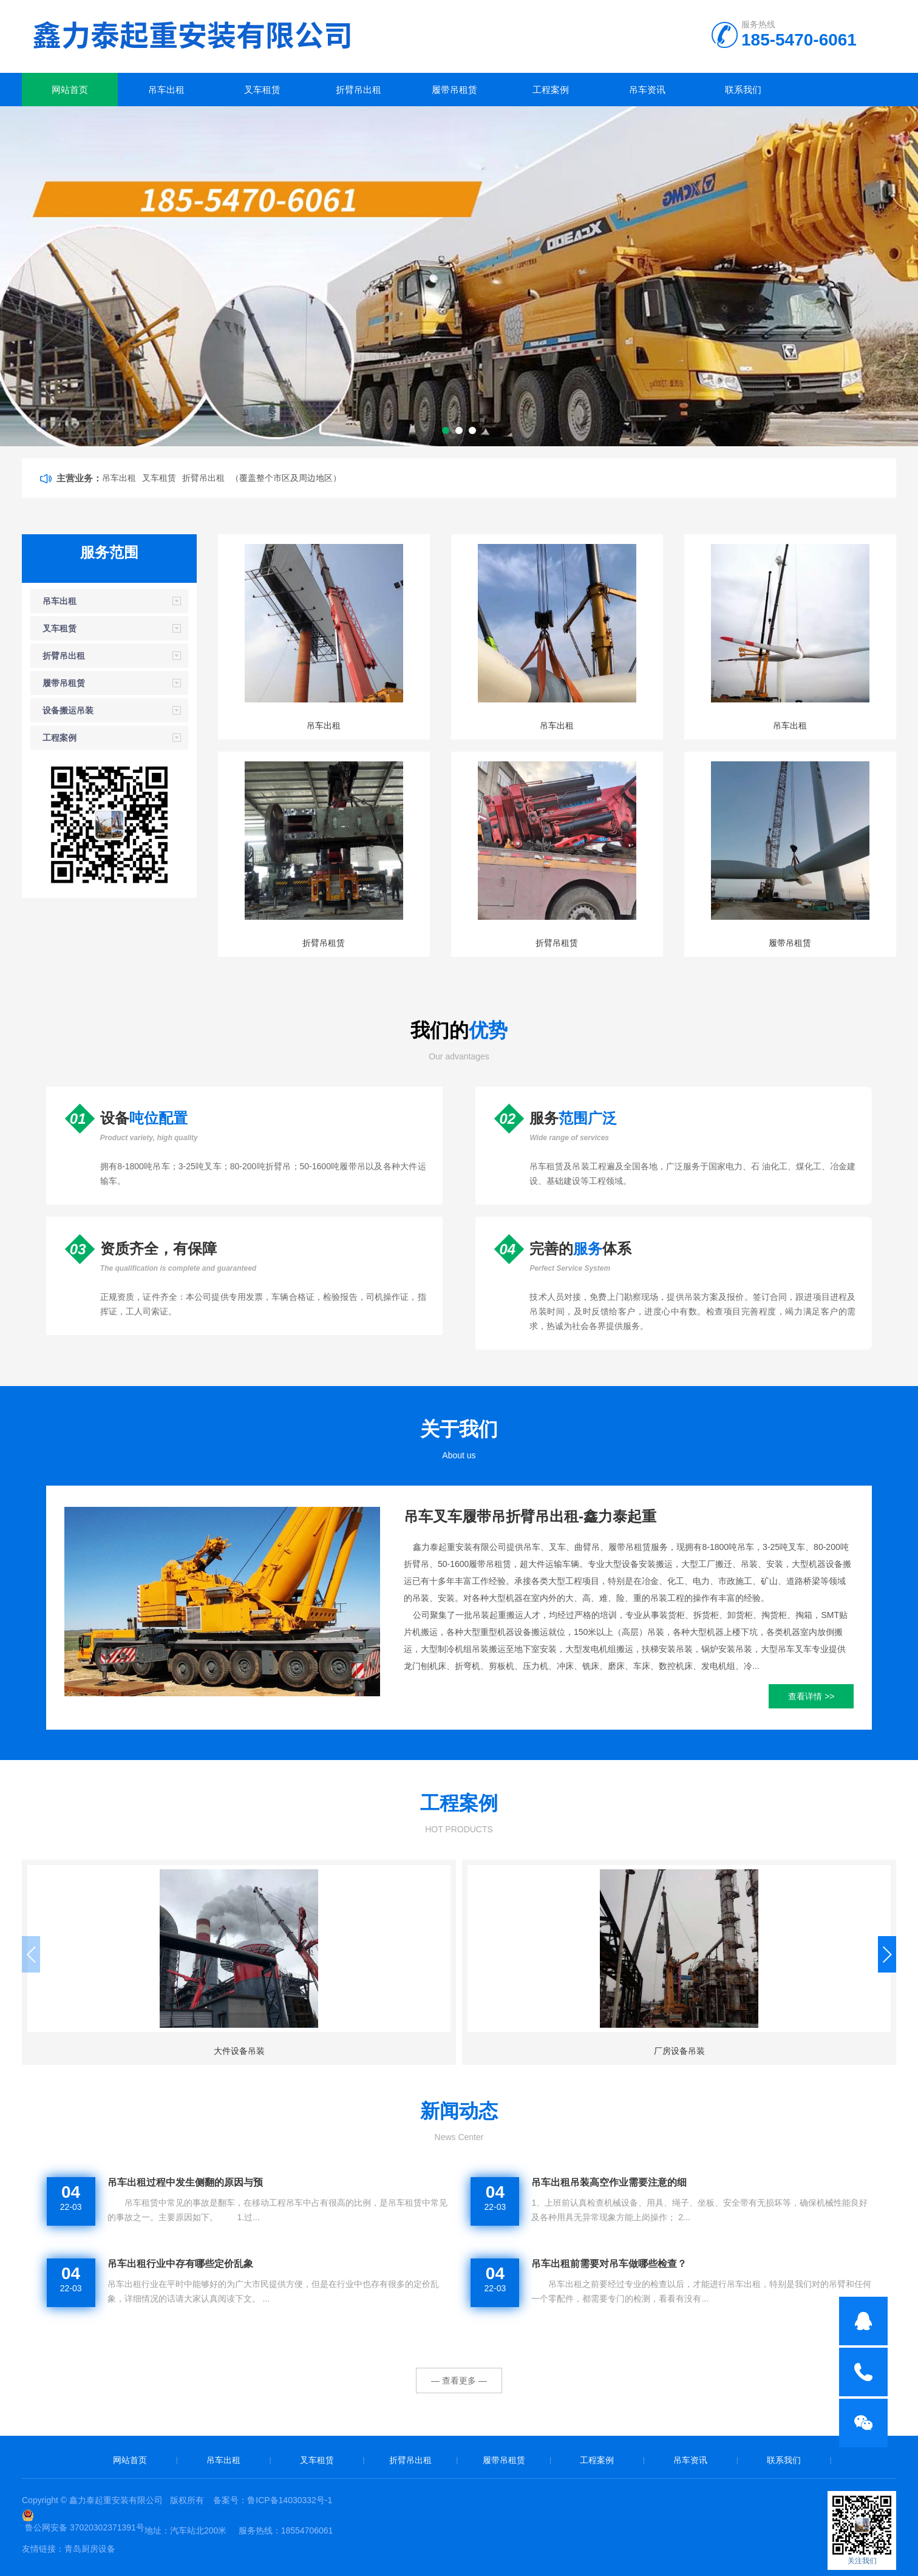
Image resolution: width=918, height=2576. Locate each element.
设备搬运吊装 (67, 710)
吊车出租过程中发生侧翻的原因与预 (185, 2182)
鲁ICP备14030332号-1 (289, 2500)
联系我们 (743, 89)
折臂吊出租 (358, 89)
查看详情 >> (811, 1696)
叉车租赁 (262, 89)
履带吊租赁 (454, 89)
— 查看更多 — (459, 2380)
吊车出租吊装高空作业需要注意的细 (609, 2182)
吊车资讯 (647, 89)
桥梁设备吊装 (570, 2051)
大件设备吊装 (124, 2051)
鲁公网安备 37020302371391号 (84, 2527)
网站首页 (70, 89)
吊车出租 (166, 89)
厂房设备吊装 (347, 2051)
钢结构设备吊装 (793, 2051)
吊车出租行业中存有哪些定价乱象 (180, 2263)
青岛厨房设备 (89, 2549)
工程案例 (550, 89)
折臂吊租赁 (323, 943)
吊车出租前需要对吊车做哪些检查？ (609, 2263)
